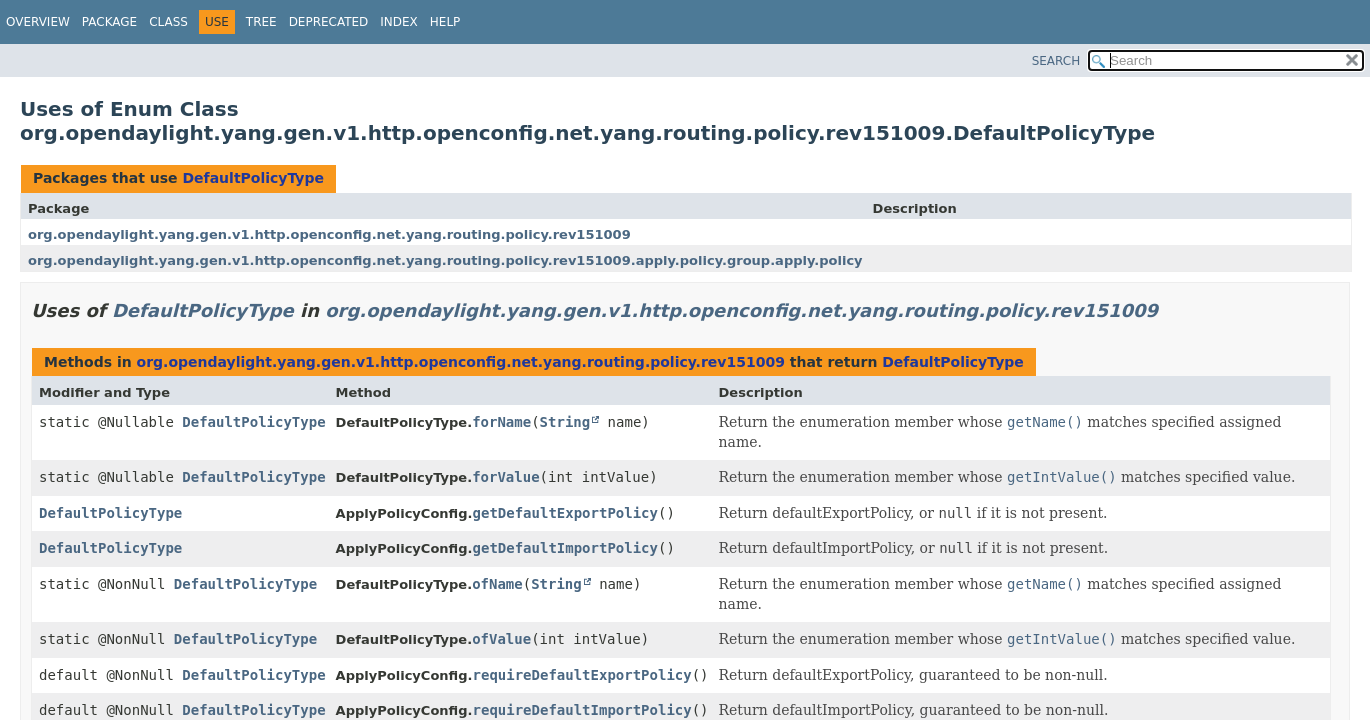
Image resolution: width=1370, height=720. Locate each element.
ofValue (501, 639)
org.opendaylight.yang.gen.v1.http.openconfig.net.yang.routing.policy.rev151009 (329, 234)
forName (501, 422)
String (565, 422)
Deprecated (329, 22)
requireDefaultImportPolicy (582, 710)
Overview (38, 22)
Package (109, 22)
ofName (497, 584)
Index (399, 22)
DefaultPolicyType (253, 178)
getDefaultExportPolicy (565, 513)
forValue (505, 477)
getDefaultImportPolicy (565, 548)
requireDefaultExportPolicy (582, 675)
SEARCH (1056, 61)
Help (445, 22)
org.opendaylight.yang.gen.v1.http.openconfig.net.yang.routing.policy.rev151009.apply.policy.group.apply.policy (445, 260)
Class (168, 22)
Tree (261, 22)
